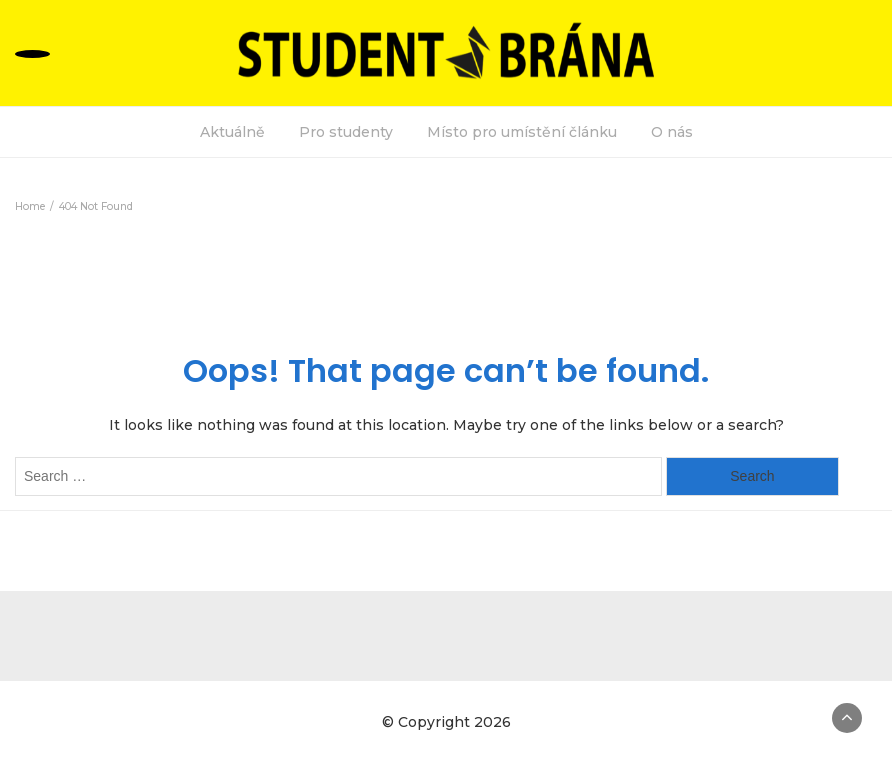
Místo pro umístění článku (522, 132)
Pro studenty (346, 132)
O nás (672, 132)
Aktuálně (232, 132)
